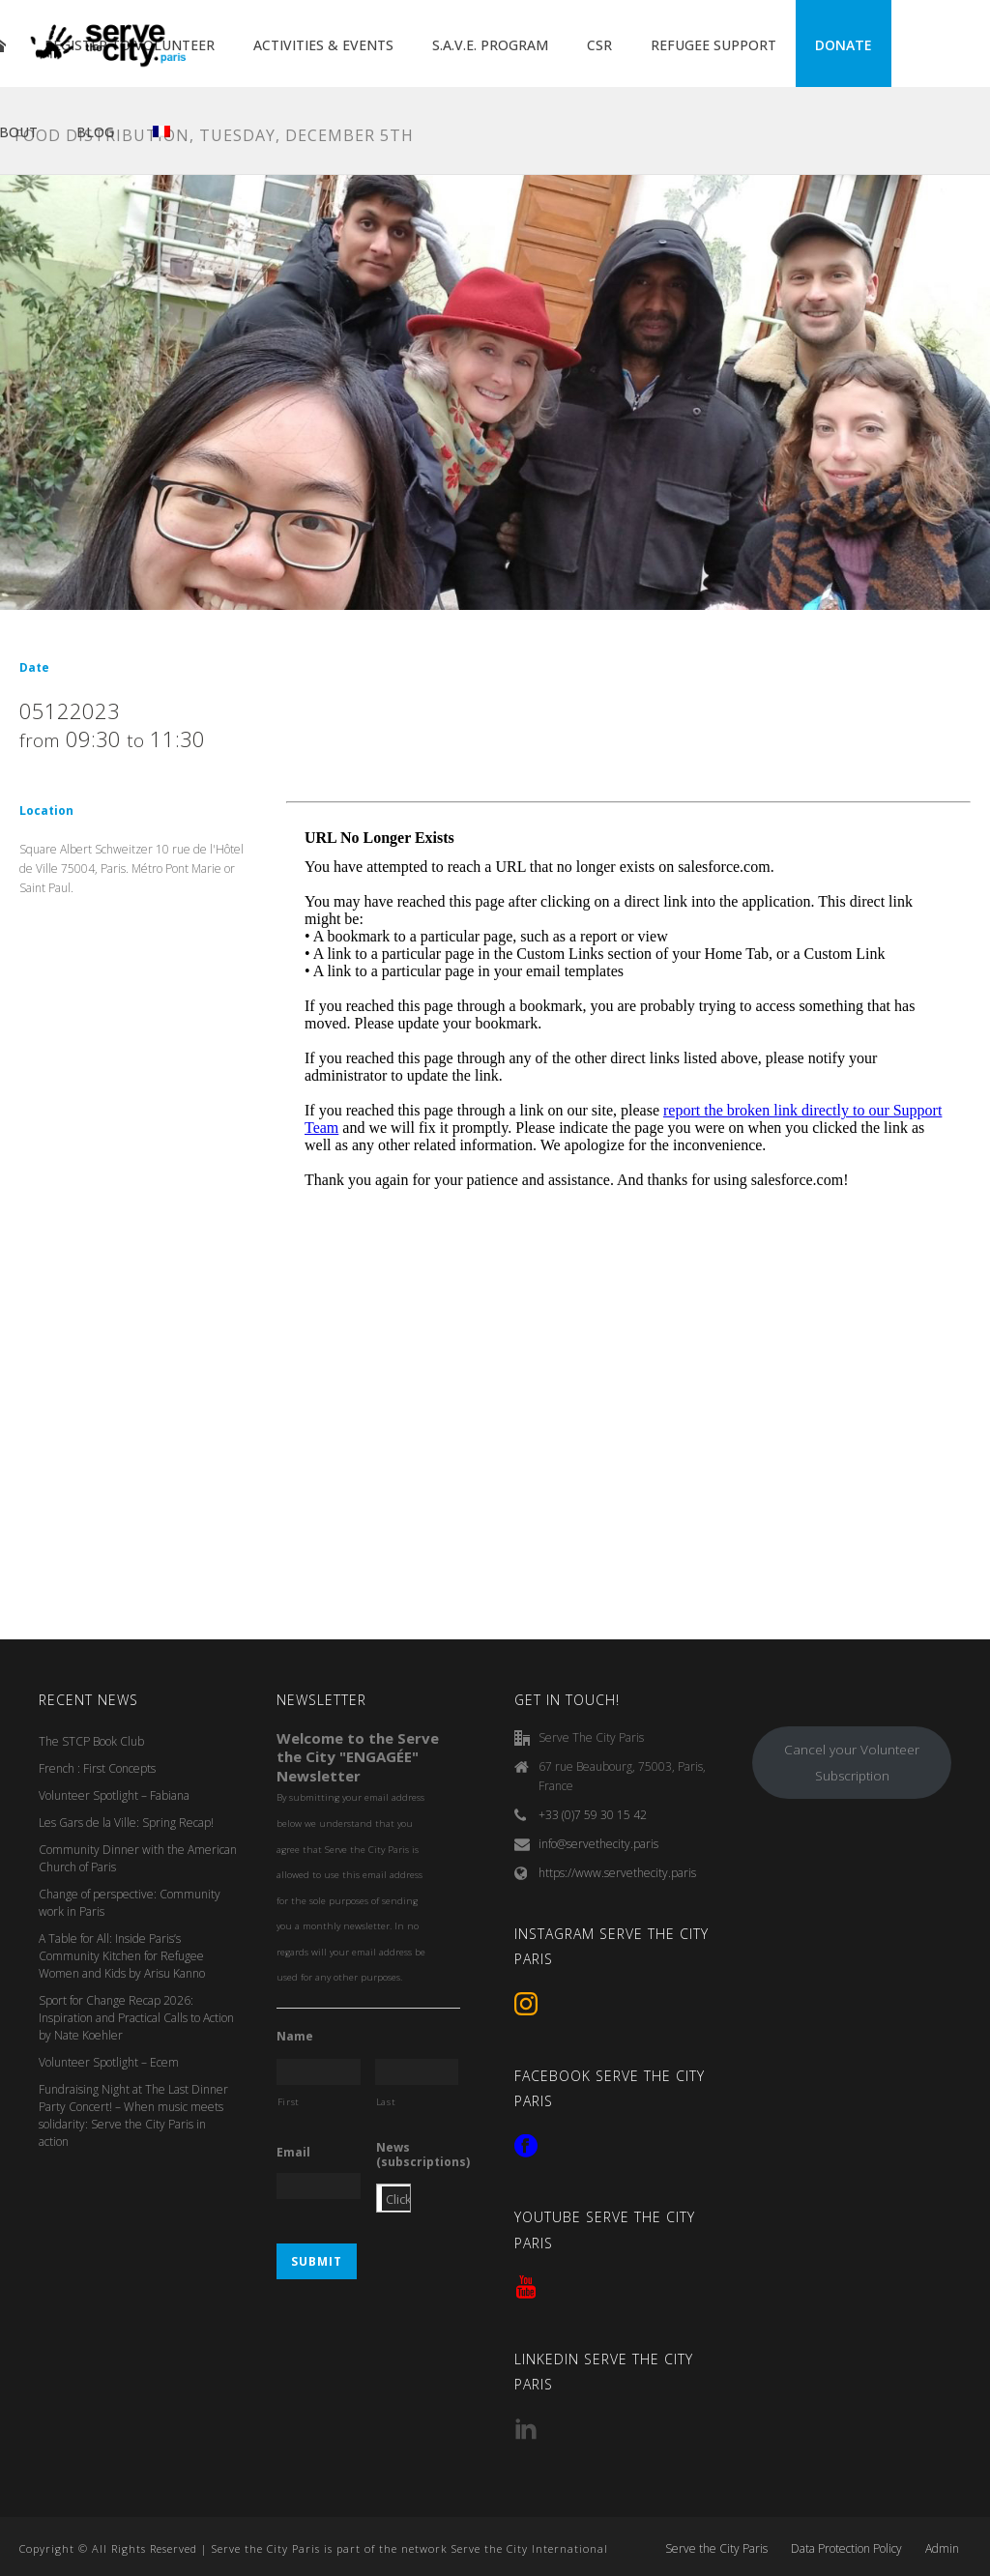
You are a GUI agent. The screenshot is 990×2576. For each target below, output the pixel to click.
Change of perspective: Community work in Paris (129, 1903)
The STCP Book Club (91, 1741)
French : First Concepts (97, 1768)
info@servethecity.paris (598, 1844)
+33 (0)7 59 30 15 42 (593, 1815)
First (288, 2102)
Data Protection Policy (846, 2549)
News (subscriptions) (423, 2155)
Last (386, 2102)
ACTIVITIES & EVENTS (323, 45)
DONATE (843, 45)
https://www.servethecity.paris (617, 1873)
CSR (599, 45)
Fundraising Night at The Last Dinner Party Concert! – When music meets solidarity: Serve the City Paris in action (133, 2115)
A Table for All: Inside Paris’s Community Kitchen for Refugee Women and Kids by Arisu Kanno (122, 1956)
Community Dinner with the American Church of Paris (138, 1858)
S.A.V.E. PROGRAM (490, 45)
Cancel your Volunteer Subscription (851, 1762)
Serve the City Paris (716, 2549)
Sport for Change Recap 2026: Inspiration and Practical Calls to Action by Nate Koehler (136, 2017)
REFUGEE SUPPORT (713, 45)
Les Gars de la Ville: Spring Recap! (126, 1822)
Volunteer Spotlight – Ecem (109, 2062)
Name (295, 2036)
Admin (942, 2549)
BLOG (95, 132)
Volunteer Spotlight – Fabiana (114, 1795)
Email (293, 2152)
